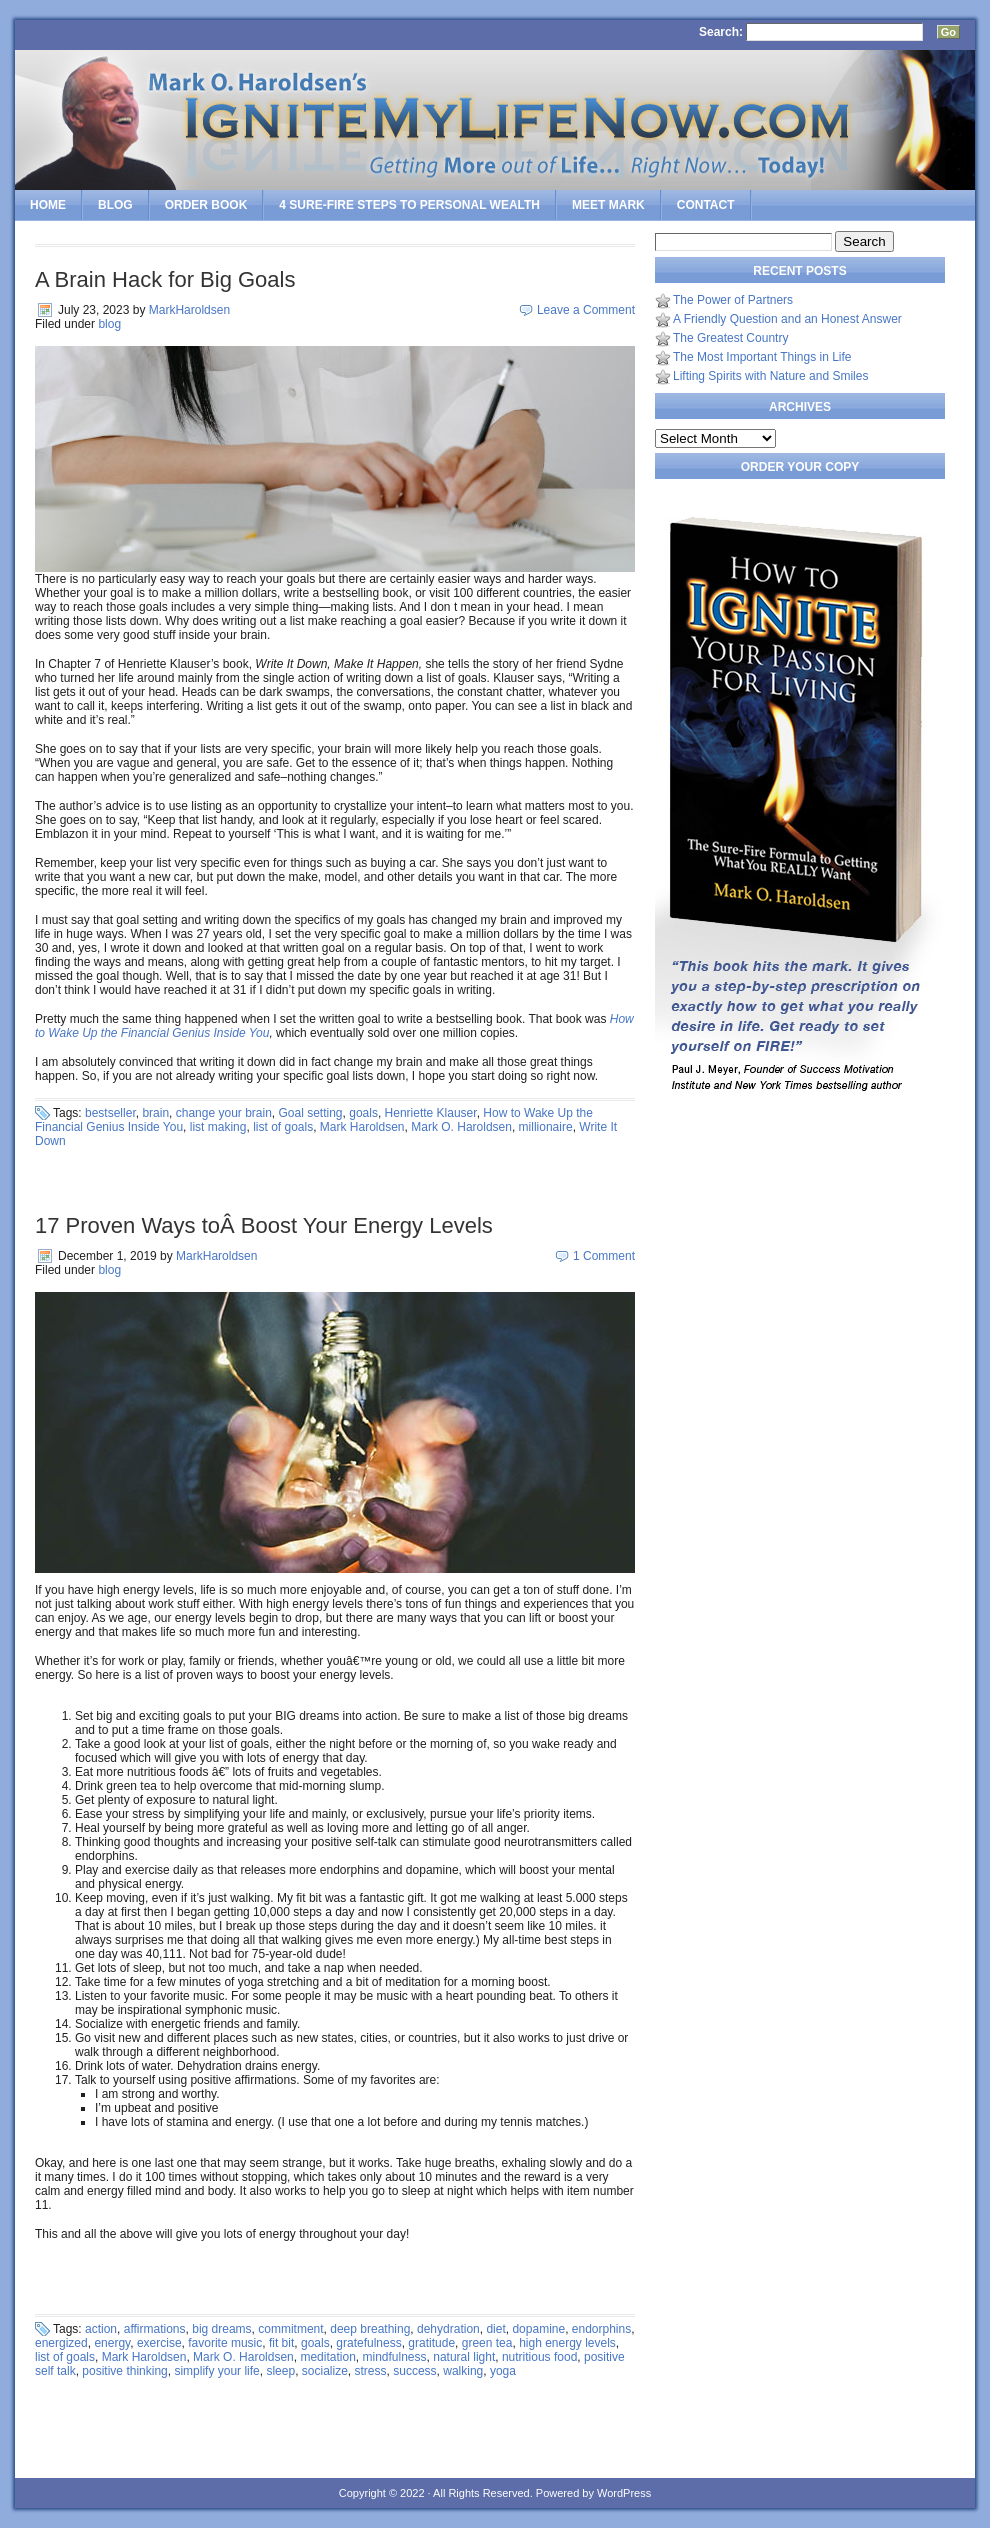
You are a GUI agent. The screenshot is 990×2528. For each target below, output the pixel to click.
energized (61, 2343)
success (414, 2371)
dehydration (448, 2329)
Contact (706, 205)
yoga (503, 2371)
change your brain (224, 1113)
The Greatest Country (730, 338)
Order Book (206, 205)
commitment (290, 2329)
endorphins (601, 2329)
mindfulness (395, 2357)
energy (112, 2343)
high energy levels (567, 2343)
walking (463, 2371)
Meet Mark (608, 205)
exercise (159, 2343)
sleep (280, 2371)
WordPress (624, 2493)
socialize (325, 2371)
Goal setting (311, 1113)
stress (371, 2371)
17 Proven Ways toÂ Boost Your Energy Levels (264, 1225)
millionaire (546, 1127)
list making (218, 1127)
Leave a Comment (586, 310)
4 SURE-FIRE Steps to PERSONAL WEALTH (409, 205)
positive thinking (124, 2371)
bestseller (110, 1113)
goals (363, 1113)
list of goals (283, 1127)
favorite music (225, 2343)
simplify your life (216, 2371)
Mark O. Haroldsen (461, 1127)
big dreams (221, 2329)
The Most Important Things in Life (762, 357)
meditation (327, 2357)
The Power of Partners (733, 300)
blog (109, 324)
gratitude (431, 2343)
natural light (464, 2357)
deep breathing (370, 2329)
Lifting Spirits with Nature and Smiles (770, 376)
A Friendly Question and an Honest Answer (787, 319)
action (101, 2329)
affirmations (155, 2329)
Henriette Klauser (431, 1113)
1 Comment (604, 1256)
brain (155, 1113)
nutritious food (539, 2357)
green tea (487, 2343)
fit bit (281, 2343)
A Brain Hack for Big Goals (165, 279)
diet (495, 2329)
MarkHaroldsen (189, 310)
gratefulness (368, 2343)
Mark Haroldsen (362, 1127)
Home (48, 205)
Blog (115, 205)
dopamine (538, 2329)
